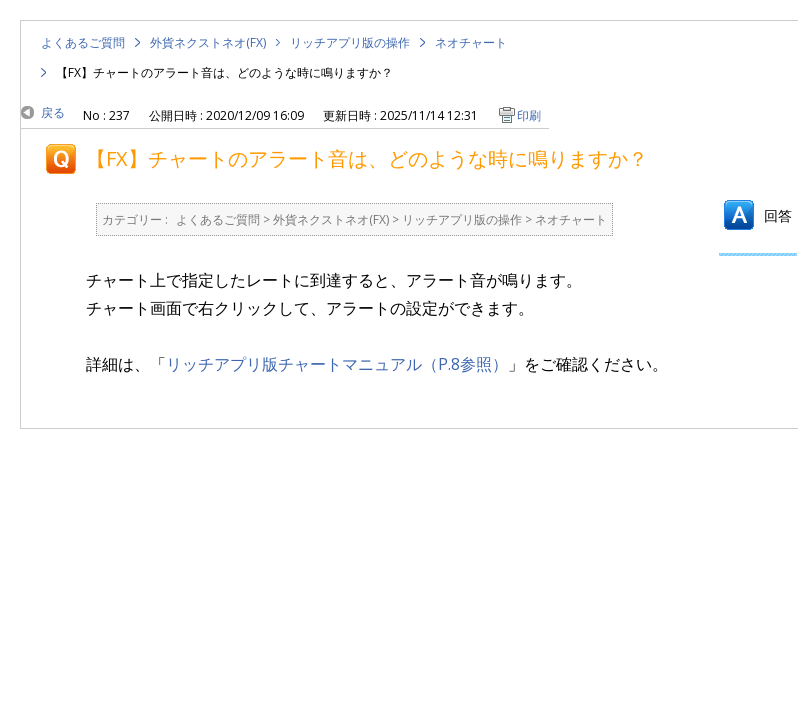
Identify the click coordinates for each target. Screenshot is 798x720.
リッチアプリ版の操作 (350, 42)
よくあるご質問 (83, 42)
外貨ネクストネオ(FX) (208, 42)
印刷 (529, 115)
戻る (53, 112)
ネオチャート (471, 42)
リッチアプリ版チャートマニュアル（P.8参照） (337, 364)
